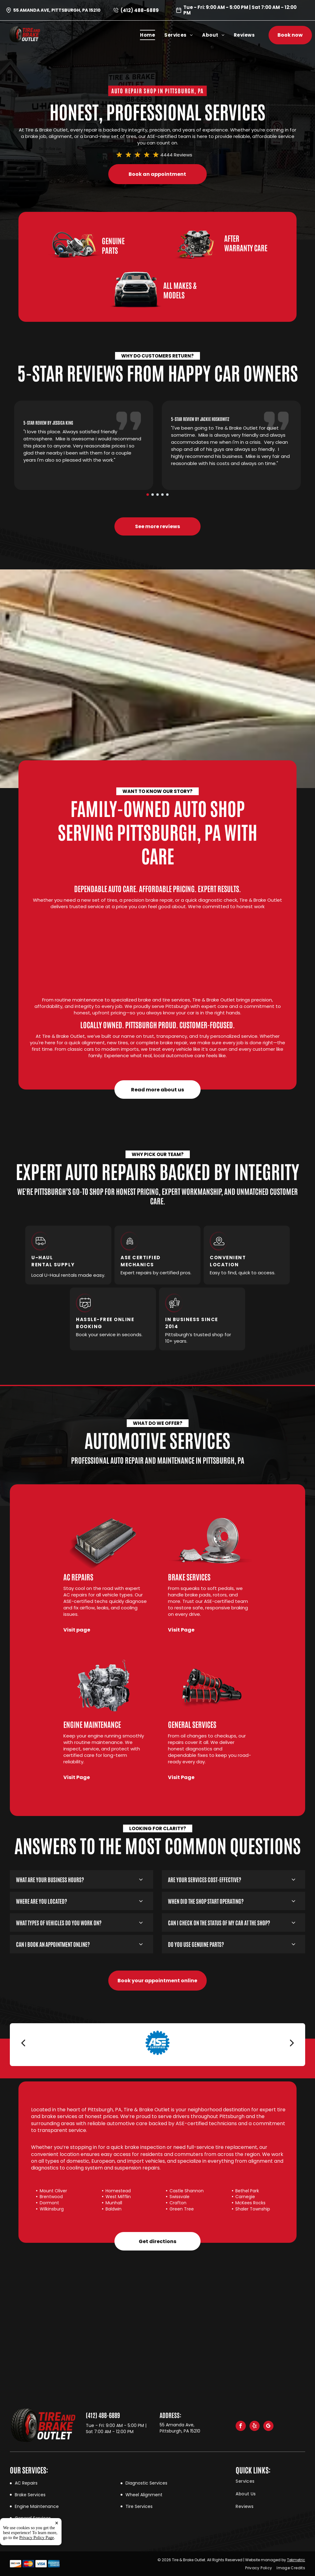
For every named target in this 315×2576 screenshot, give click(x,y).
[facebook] (241, 2426)
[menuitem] (152, 35)
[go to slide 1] (147, 494)
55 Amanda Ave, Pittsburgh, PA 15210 (57, 10)
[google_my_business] (268, 2426)
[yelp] (254, 2426)
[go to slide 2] (152, 494)
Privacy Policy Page (36, 2537)
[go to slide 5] (167, 494)
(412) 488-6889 (140, 10)
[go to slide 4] (162, 494)
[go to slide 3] (157, 494)
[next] (292, 2043)
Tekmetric (296, 2559)
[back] (23, 2043)
